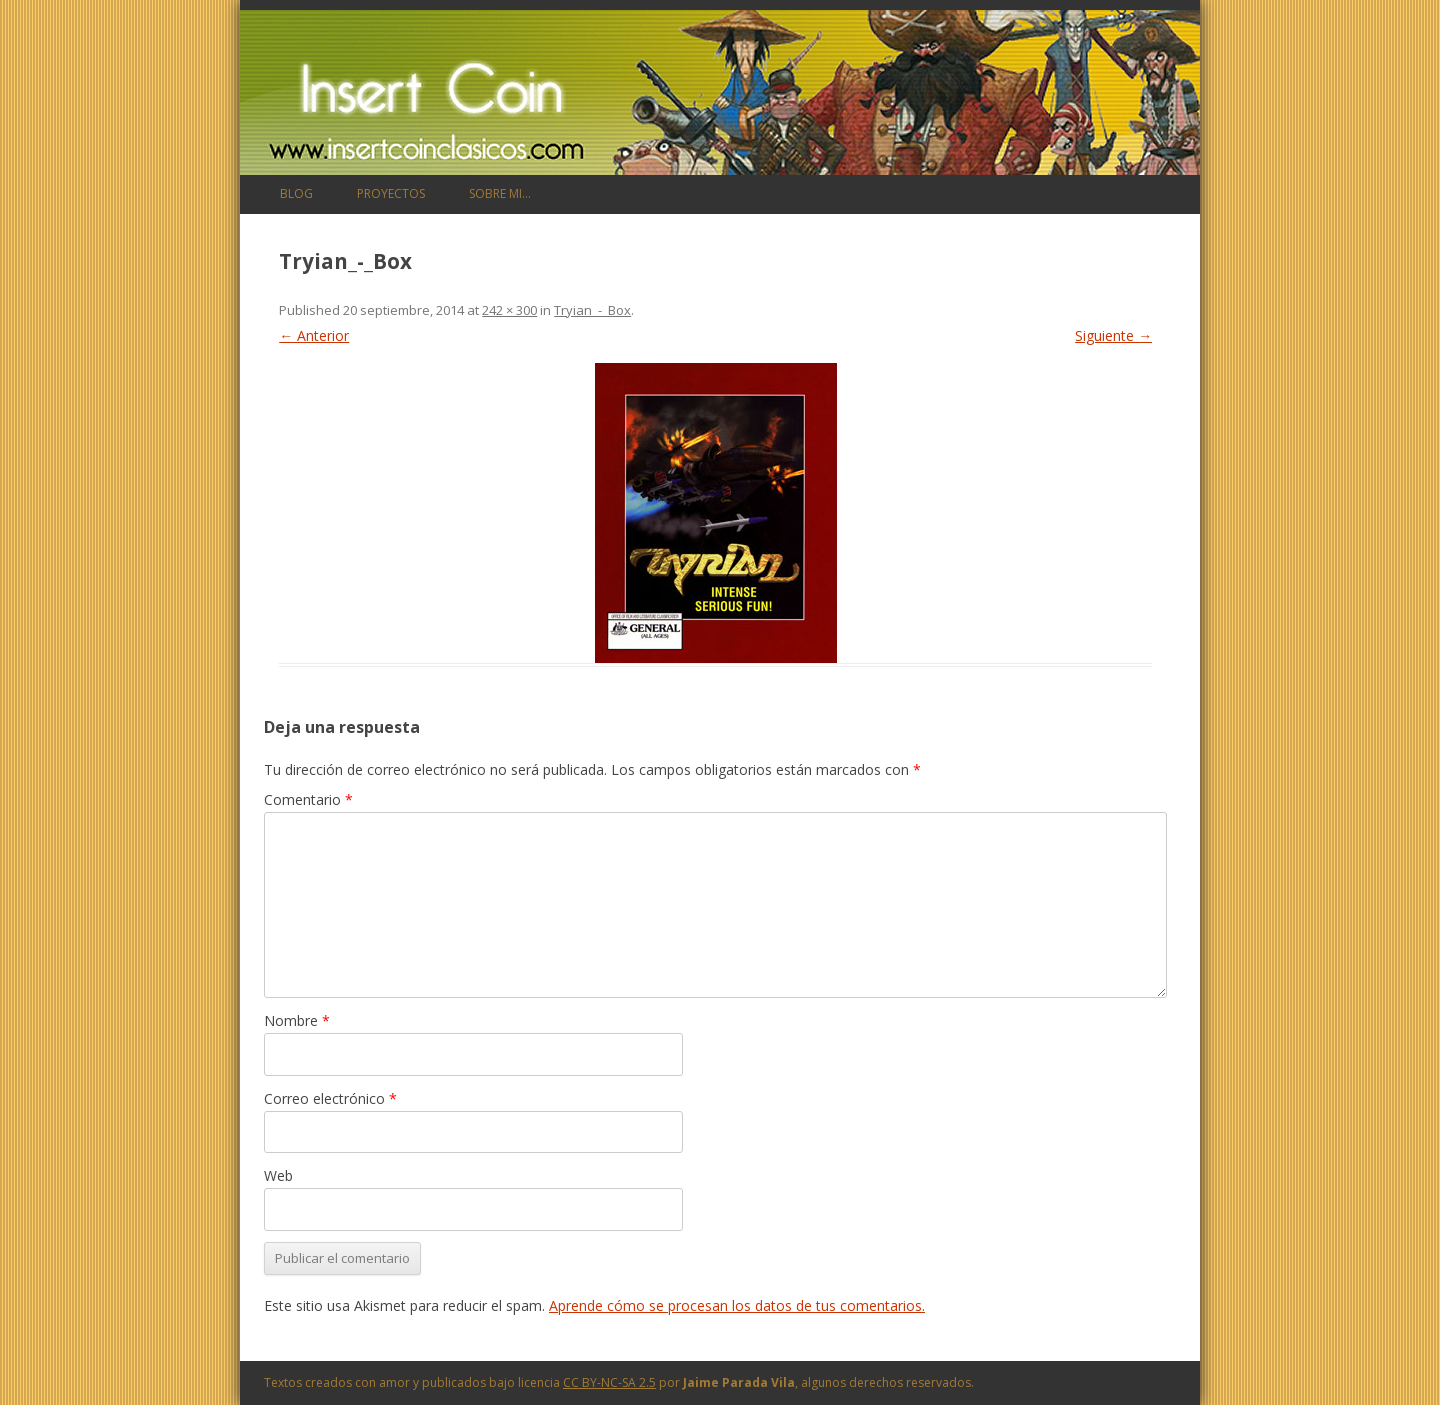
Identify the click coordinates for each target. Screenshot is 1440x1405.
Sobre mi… (500, 193)
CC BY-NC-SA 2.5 (609, 1382)
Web (278, 1175)
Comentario (308, 799)
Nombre (297, 1020)
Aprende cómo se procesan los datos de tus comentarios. (737, 1305)
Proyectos (391, 193)
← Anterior (314, 335)
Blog (296, 193)
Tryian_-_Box (592, 310)
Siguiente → (1113, 335)
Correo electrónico (330, 1098)
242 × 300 (509, 310)
